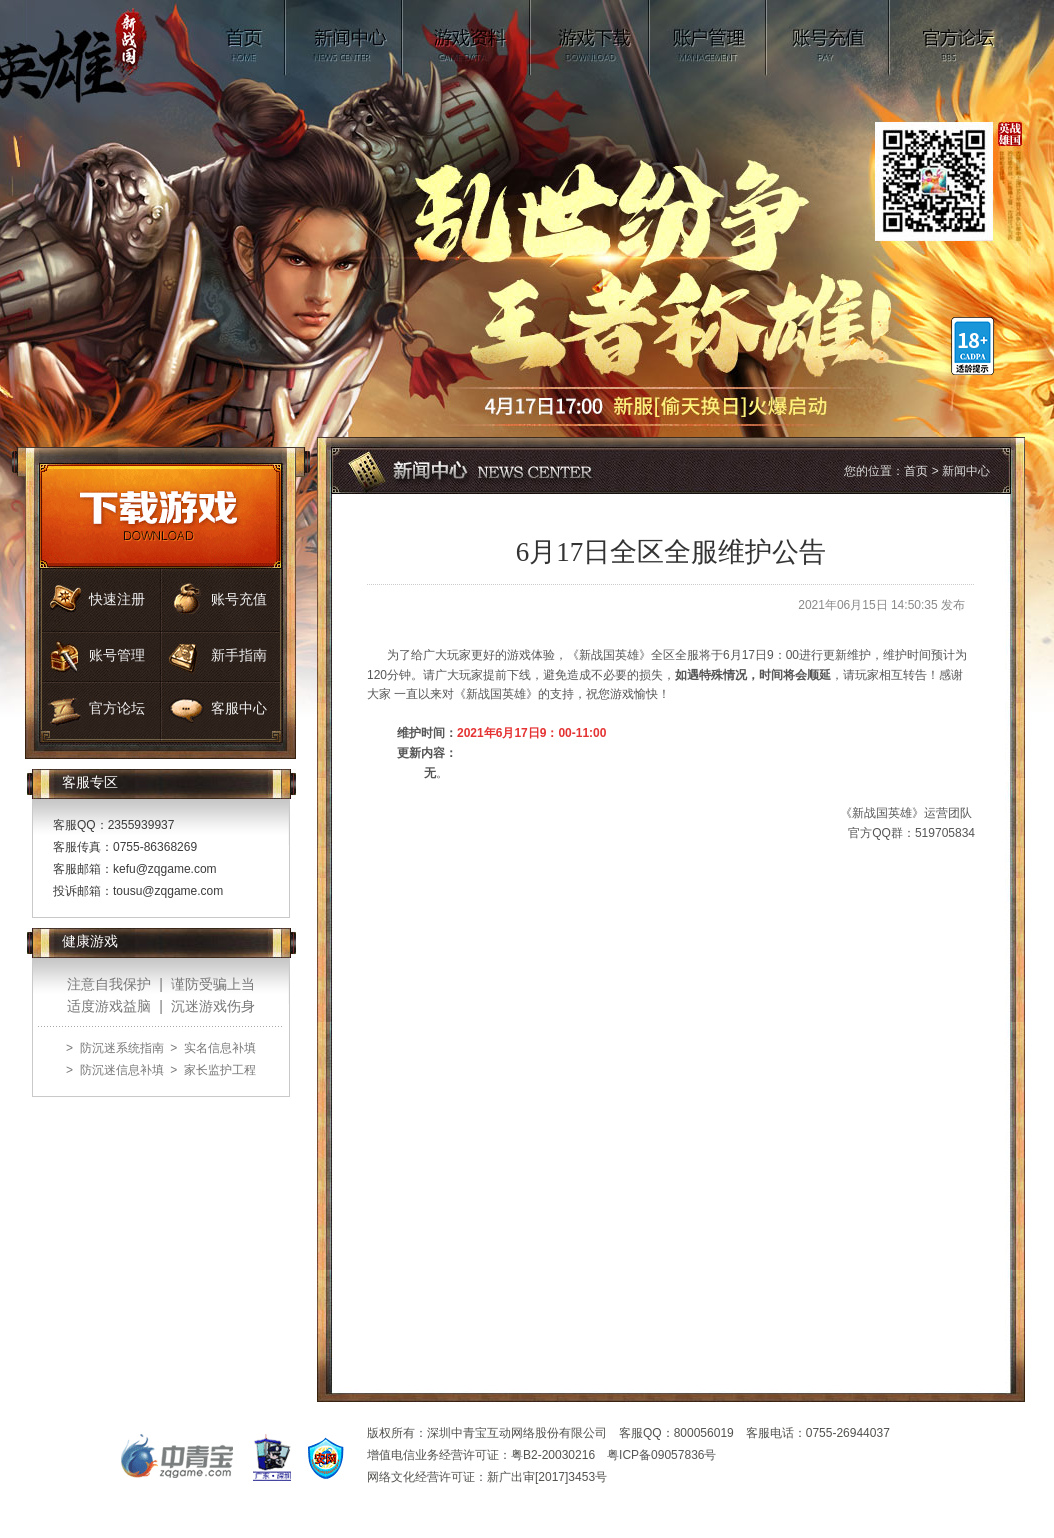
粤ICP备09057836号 (661, 1455)
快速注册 (117, 599)
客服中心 (239, 708)
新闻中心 (344, 37)
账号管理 (708, 37)
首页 (246, 37)
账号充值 (828, 37)
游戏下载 (590, 37)
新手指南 (239, 655)
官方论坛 (958, 37)
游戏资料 (467, 37)
